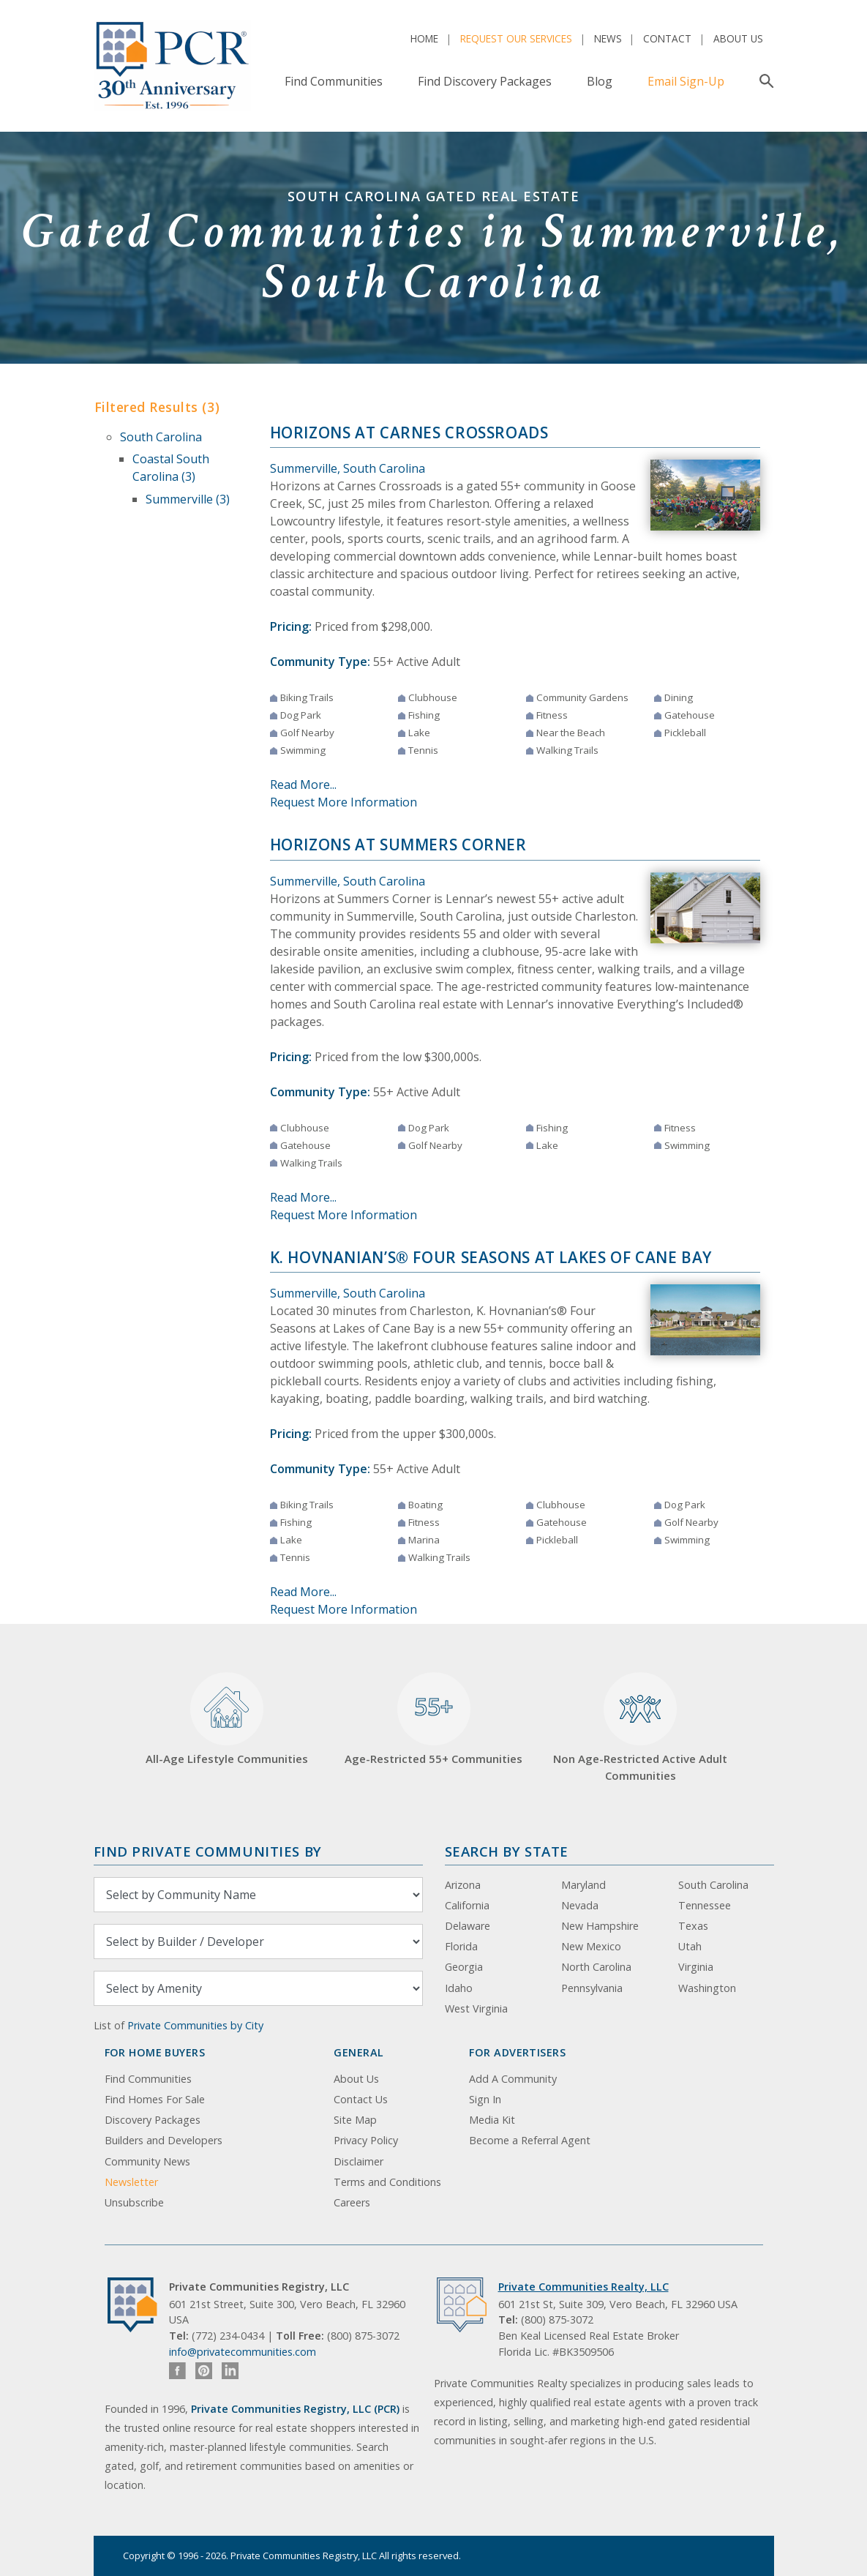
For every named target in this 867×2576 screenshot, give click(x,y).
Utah (690, 1946)
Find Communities (334, 81)
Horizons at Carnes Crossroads (409, 432)
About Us (738, 38)
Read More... (303, 784)
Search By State (506, 1851)
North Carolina (596, 1967)
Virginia (695, 1967)
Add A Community (513, 2079)
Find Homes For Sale (155, 2099)
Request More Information (343, 802)
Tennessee (704, 1905)
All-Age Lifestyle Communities (227, 1719)
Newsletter (131, 2182)
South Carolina (161, 437)
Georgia (464, 1967)
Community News (147, 2161)
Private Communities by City (195, 2025)
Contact (667, 38)
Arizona (463, 1885)
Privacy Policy (366, 2140)
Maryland (583, 1885)
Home (424, 38)
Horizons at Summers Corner (398, 844)
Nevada (579, 1905)
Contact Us (361, 2099)
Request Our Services (516, 38)
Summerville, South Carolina (347, 468)
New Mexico (591, 1946)
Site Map (355, 2120)
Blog (599, 81)
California (467, 1905)
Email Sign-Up (686, 81)
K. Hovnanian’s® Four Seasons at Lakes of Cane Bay (491, 1257)
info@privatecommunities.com (242, 2352)
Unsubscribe (134, 2202)
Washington (707, 1988)
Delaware (467, 1926)
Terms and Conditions (387, 2182)
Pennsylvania (592, 1988)
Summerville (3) (188, 499)
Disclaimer (358, 2161)
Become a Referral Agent (529, 2140)
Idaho (459, 1988)
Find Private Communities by (208, 1851)
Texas (693, 1926)
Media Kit (492, 2120)
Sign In (485, 2099)
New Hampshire (600, 1926)
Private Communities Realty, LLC (583, 2287)
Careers (352, 2202)
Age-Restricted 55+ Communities (433, 1719)
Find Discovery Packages (485, 81)
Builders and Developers (163, 2140)
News (608, 38)
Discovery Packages (152, 2120)
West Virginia (476, 2008)
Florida (461, 1946)
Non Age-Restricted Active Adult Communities (640, 1727)
